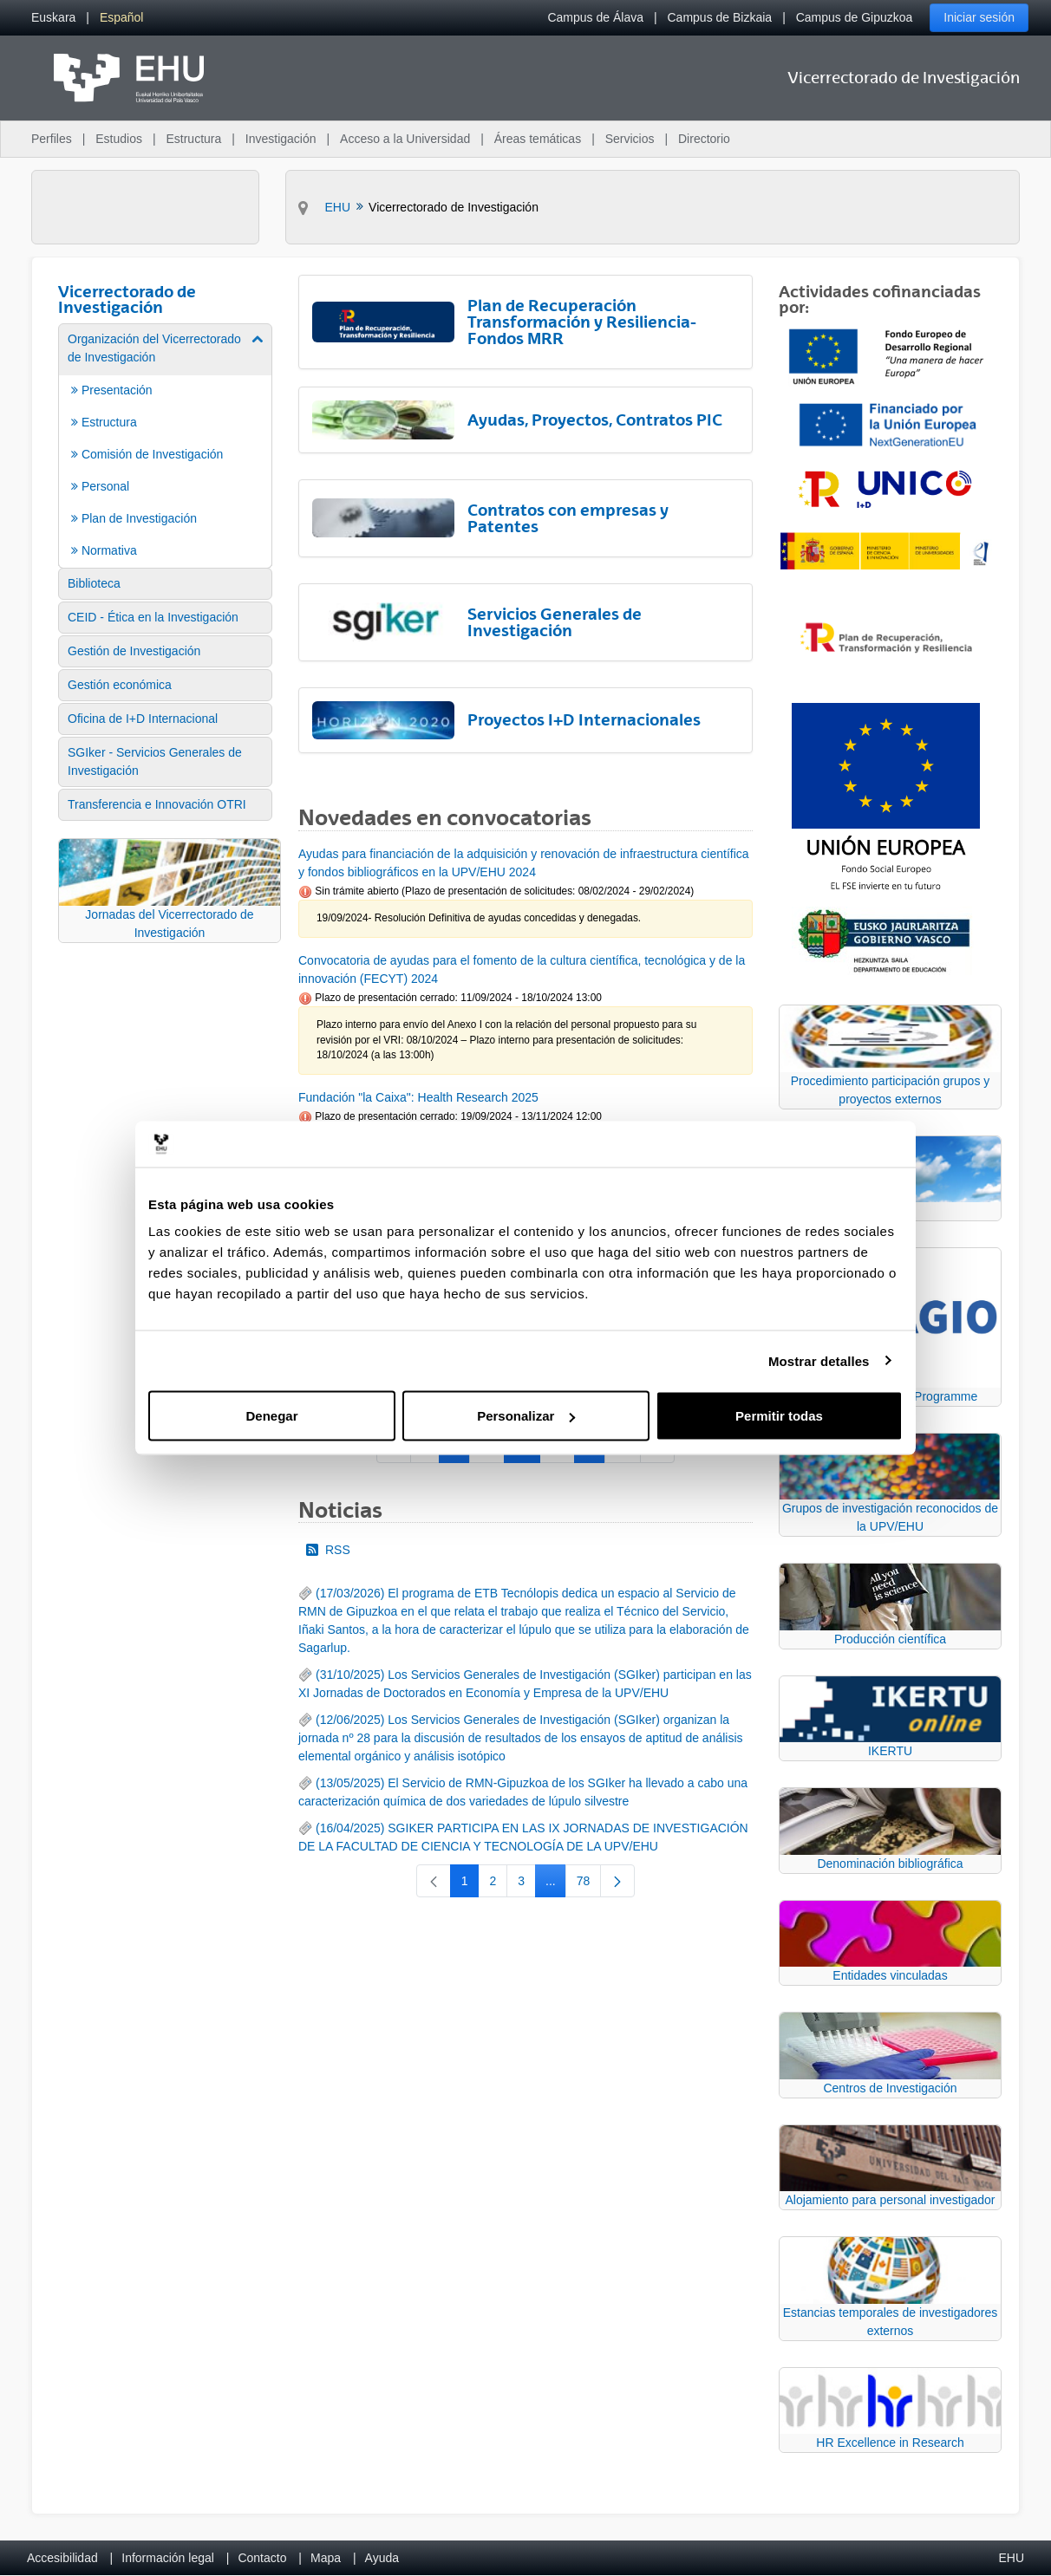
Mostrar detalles (819, 1360)
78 (589, 1884)
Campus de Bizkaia (720, 17)
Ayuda (382, 2558)
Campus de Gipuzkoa (854, 17)
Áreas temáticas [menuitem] (537, 139)
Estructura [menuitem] (193, 139)
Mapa (325, 2558)
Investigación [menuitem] (281, 139)
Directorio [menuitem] (704, 139)
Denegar (271, 1415)
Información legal (167, 2558)
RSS (328, 1550)
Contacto (262, 2558)
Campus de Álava (595, 17)
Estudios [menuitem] (118, 139)
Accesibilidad (62, 2558)
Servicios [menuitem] (630, 139)
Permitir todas (779, 1415)
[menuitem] (53, 18)
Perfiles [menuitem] (51, 139)
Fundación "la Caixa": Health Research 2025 (418, 1097)
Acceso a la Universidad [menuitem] (405, 139)
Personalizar (526, 1415)
